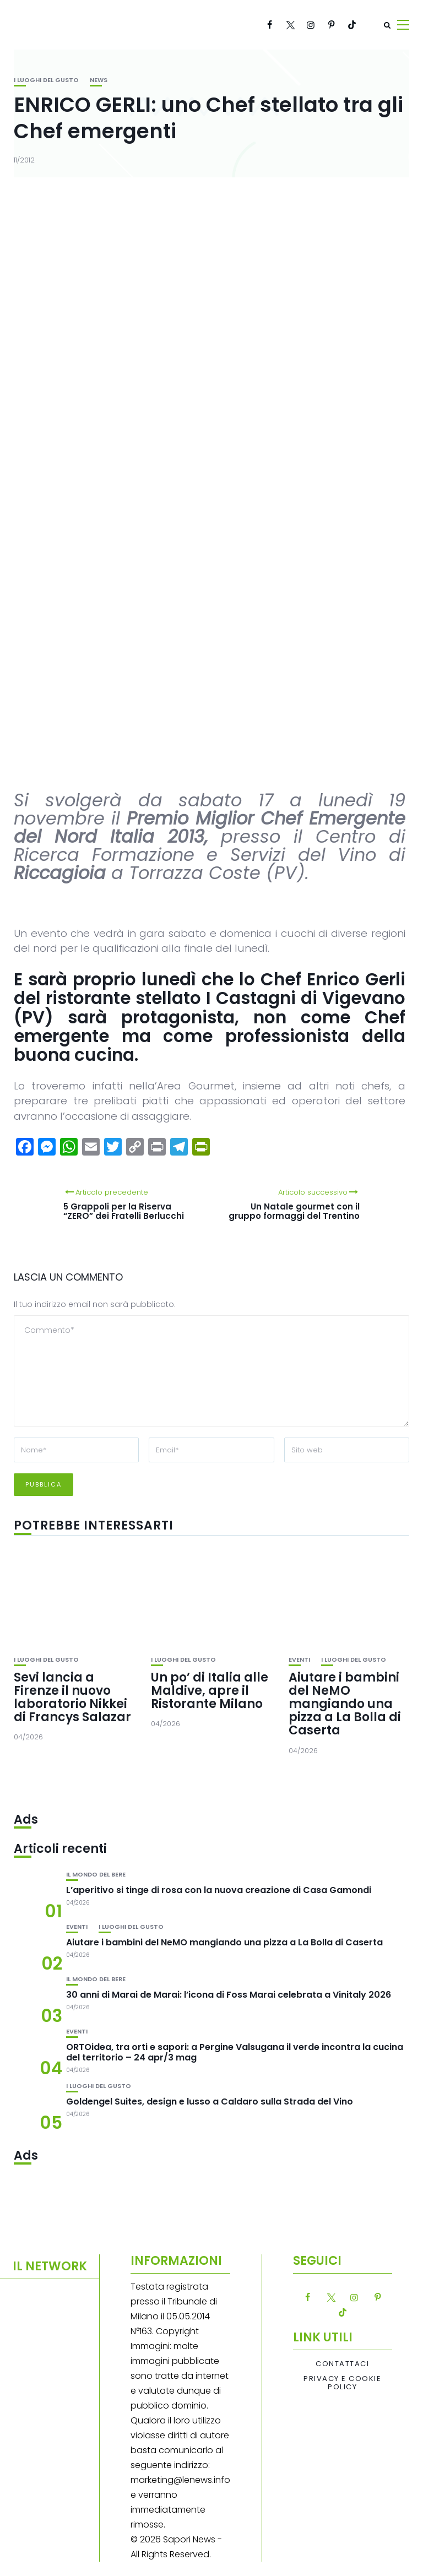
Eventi (299, 1660)
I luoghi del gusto (46, 80)
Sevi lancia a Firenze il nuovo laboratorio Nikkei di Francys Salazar (72, 1697)
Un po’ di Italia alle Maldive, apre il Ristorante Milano (209, 1690)
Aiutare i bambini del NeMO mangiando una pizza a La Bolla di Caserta (345, 1704)
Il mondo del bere (96, 1875)
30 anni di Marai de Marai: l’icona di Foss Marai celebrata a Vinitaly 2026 (228, 1994)
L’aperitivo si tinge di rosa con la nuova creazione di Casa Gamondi (218, 1890)
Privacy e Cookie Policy (342, 2383)
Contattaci (342, 2364)
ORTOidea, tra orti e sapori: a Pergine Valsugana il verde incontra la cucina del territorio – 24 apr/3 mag (234, 2052)
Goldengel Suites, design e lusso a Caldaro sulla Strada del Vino (209, 2101)
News (98, 80)
